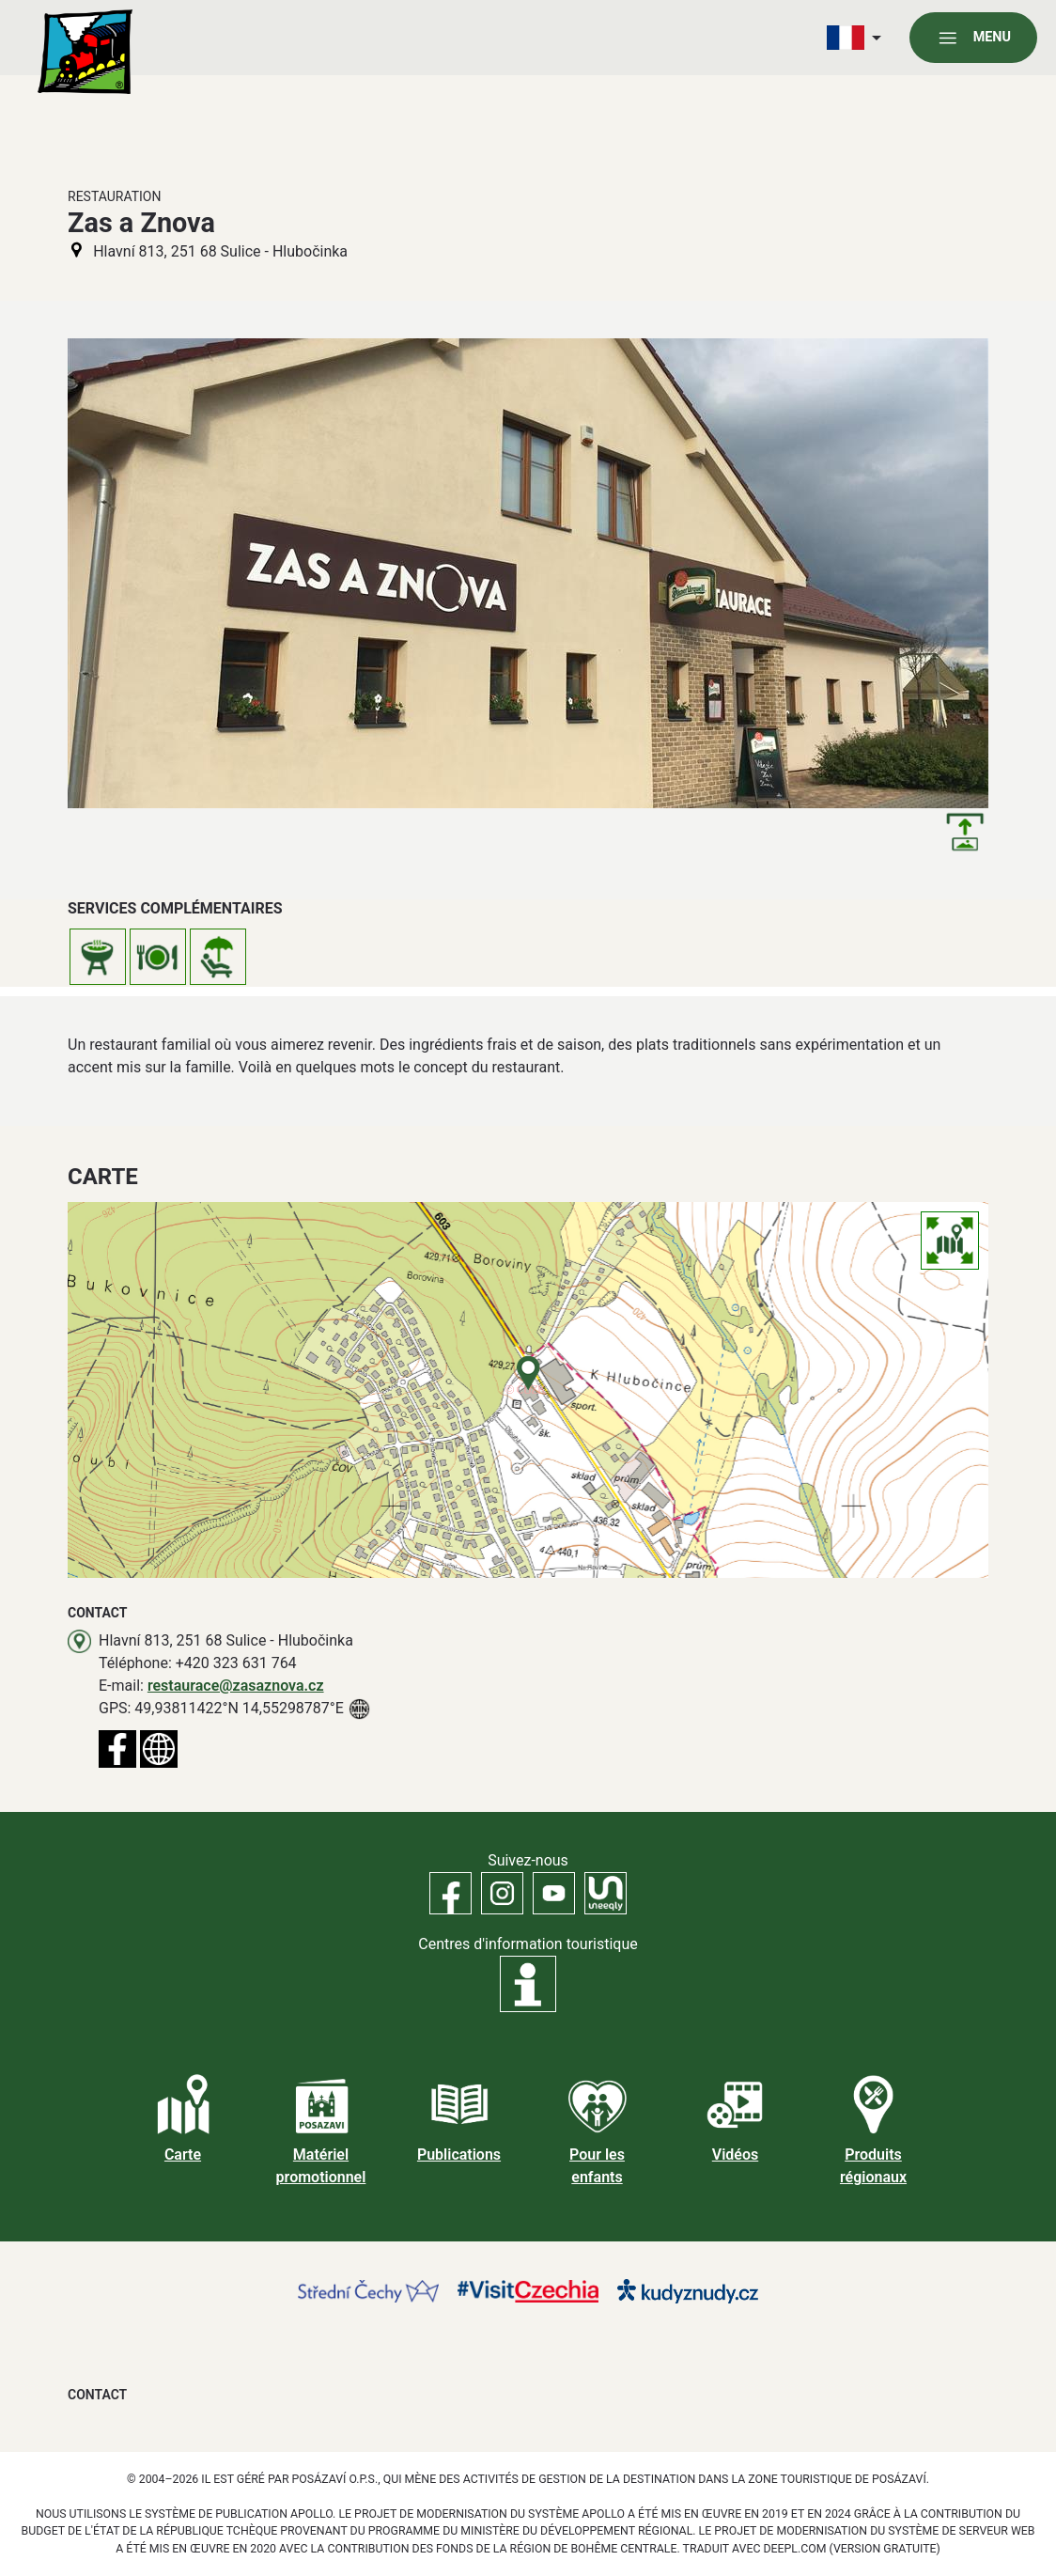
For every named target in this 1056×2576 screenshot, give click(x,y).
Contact (97, 2394)
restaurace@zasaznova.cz (236, 1685)
